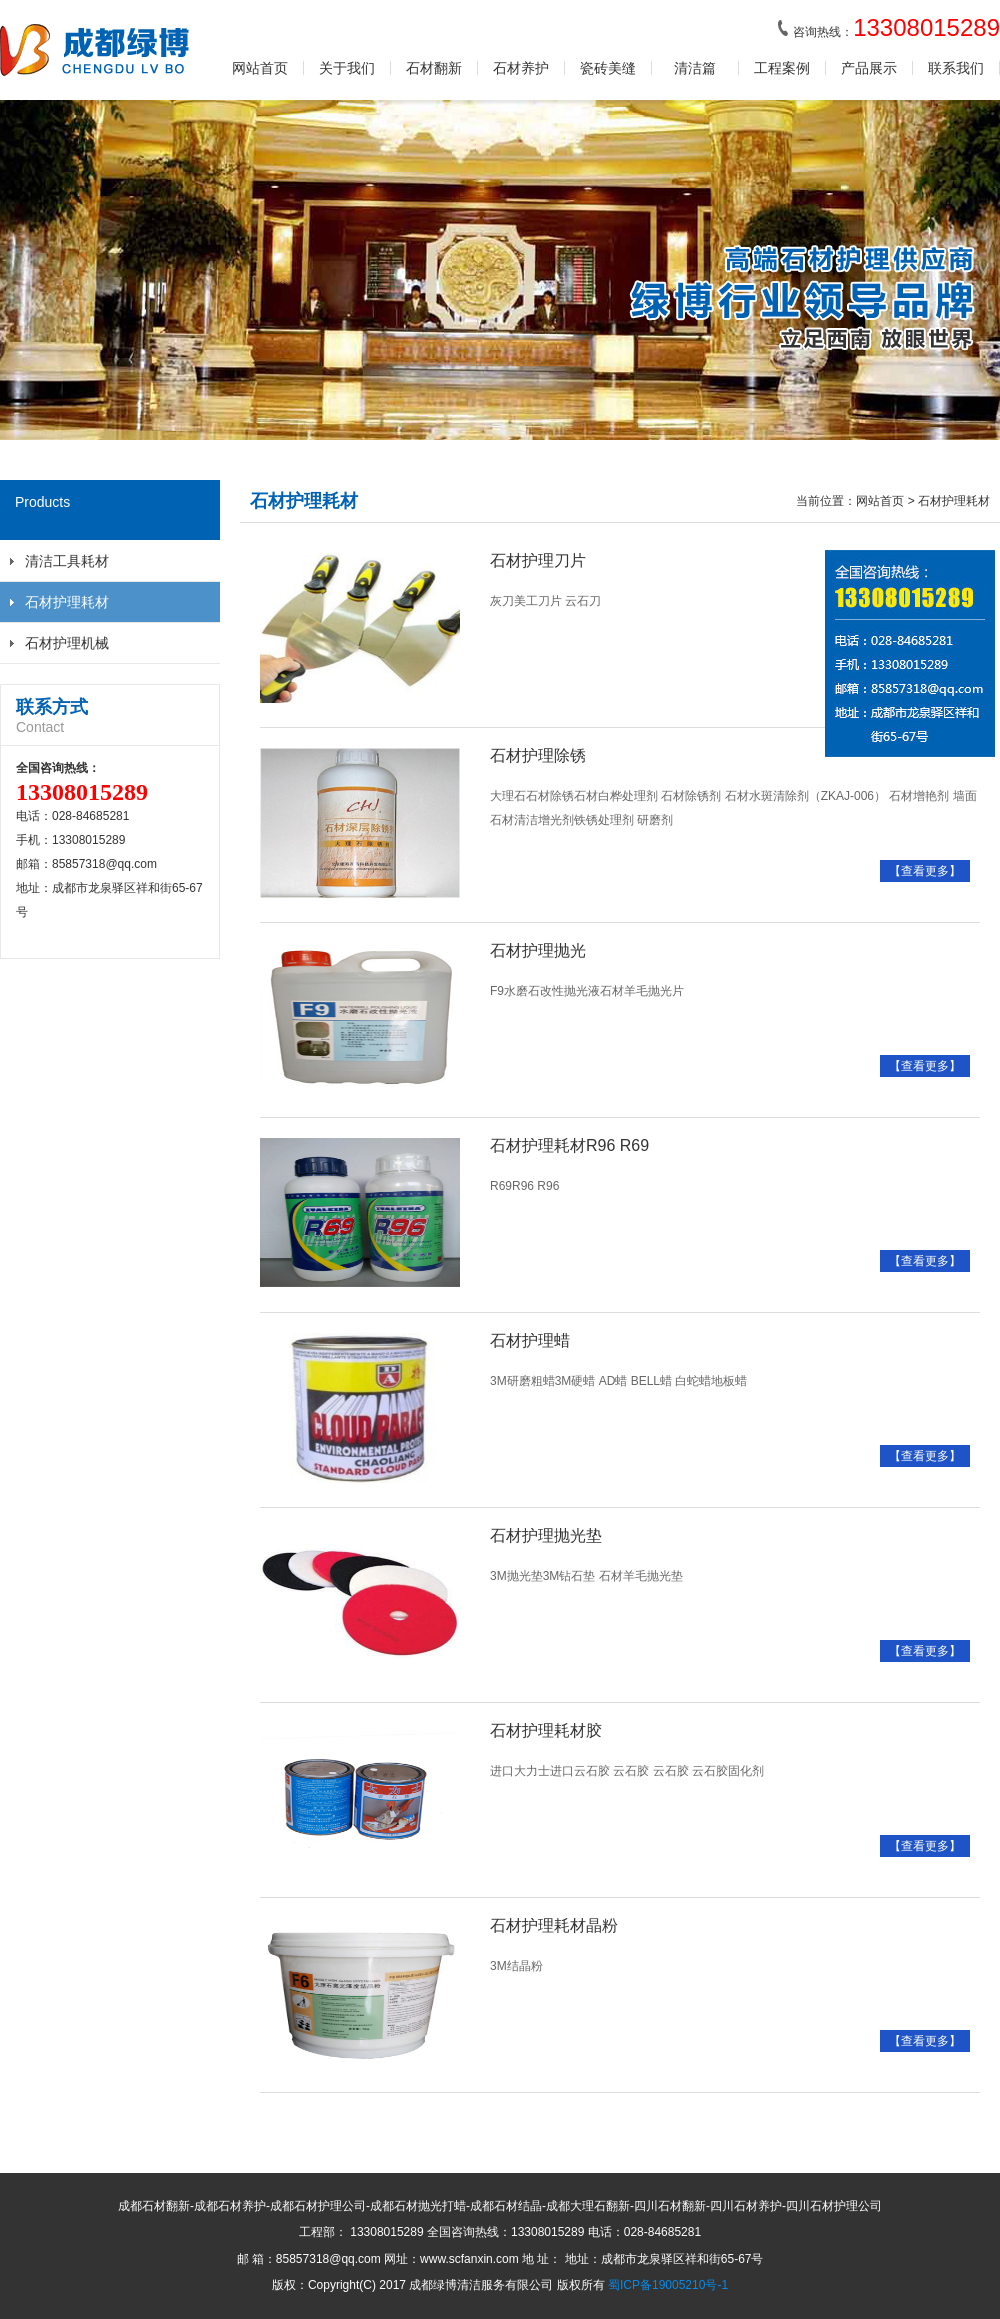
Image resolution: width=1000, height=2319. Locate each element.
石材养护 (521, 68)
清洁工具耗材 (67, 561)
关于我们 (347, 68)
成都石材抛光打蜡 (418, 2206)
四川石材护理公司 (834, 2206)
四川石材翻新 (670, 2206)
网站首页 (260, 68)
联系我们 (956, 68)
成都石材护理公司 (318, 2206)
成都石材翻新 (154, 2206)
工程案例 (782, 68)
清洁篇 (695, 68)
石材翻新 (434, 68)
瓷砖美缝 (608, 68)
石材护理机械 (67, 643)
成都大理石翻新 (588, 2206)
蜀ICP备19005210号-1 (668, 2285)
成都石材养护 (230, 2206)
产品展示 (869, 68)
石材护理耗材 (67, 602)
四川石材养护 (746, 2206)
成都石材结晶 (506, 2206)
